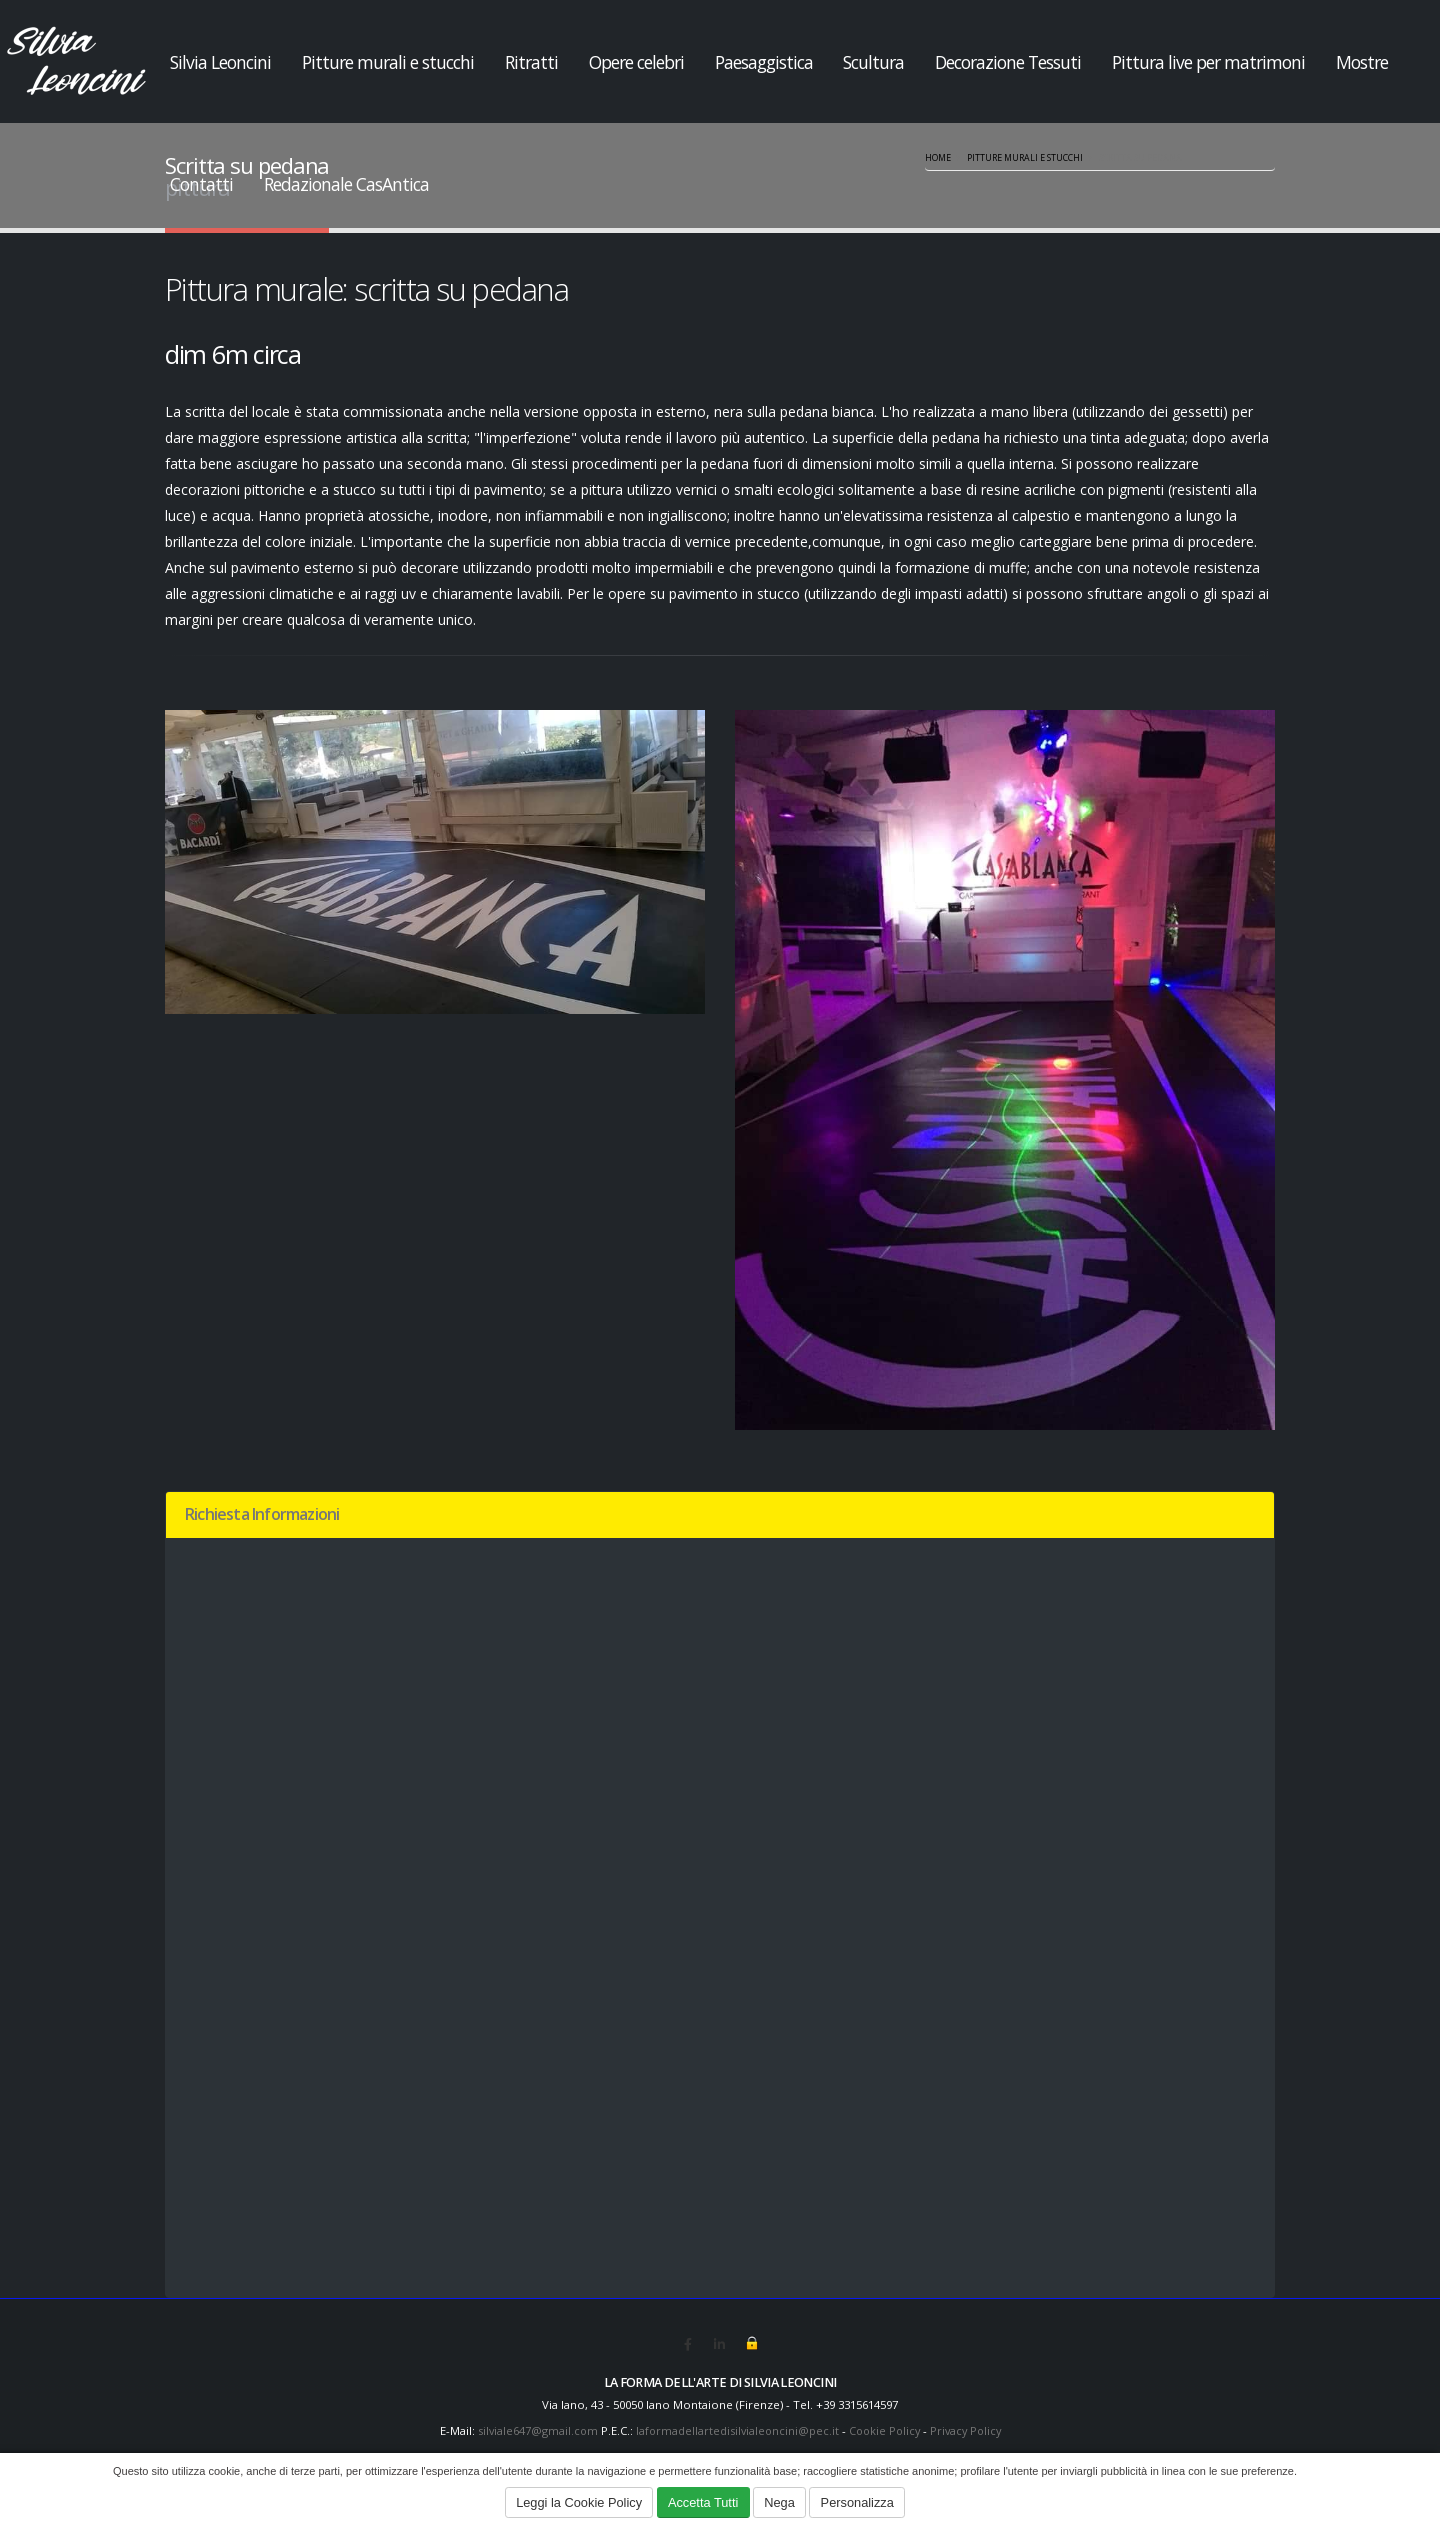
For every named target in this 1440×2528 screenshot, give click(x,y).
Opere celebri (636, 62)
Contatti (201, 184)
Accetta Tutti (703, 2502)
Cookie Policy (884, 2430)
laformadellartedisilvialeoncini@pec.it (734, 2430)
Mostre (1362, 62)
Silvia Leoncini (220, 62)
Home (938, 158)
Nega (779, 2502)
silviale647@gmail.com (532, 2430)
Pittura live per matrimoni (1208, 62)
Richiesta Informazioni (262, 1514)
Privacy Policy (969, 2430)
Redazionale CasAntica (346, 184)
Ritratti (531, 62)
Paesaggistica (764, 62)
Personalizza (857, 2502)
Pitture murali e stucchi (388, 62)
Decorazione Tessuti (1008, 62)
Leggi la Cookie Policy (579, 2502)
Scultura (873, 62)
